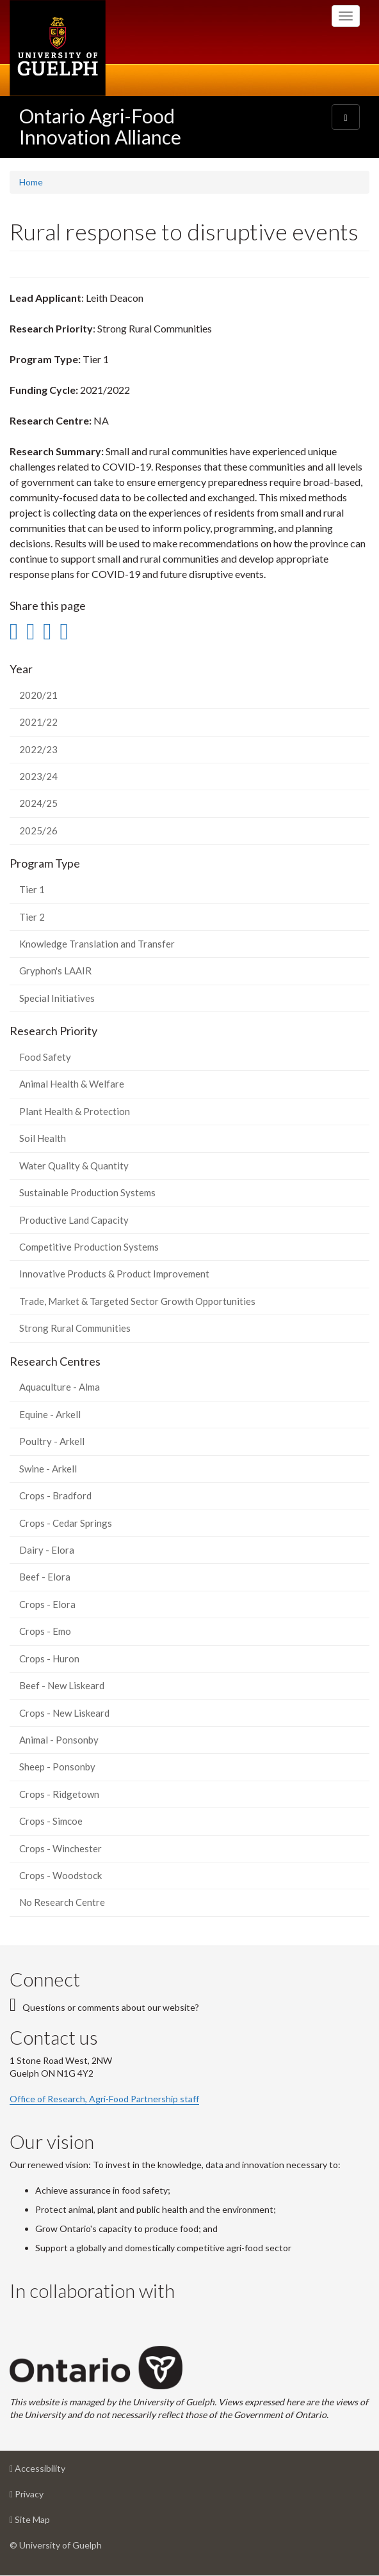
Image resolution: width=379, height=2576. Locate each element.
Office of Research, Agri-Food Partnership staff (104, 2098)
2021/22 (38, 722)
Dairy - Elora (46, 1550)
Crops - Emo (45, 1631)
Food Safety (45, 1057)
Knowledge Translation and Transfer (97, 943)
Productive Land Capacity (74, 1220)
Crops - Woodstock (60, 1875)
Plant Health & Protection (74, 1111)
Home (31, 181)
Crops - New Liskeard (64, 1713)
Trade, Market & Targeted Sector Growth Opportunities (137, 1301)
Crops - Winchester (60, 1848)
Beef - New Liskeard (61, 1685)
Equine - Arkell (50, 1414)
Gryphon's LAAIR (55, 970)
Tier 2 (32, 917)
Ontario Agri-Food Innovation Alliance (100, 126)
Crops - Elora (47, 1604)
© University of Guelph (56, 2545)
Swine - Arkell (48, 1468)
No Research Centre (62, 1902)
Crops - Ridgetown (59, 1794)
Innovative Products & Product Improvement (114, 1273)
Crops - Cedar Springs (65, 1523)
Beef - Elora (44, 1576)
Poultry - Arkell (52, 1441)
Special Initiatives (57, 998)
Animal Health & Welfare (71, 1083)
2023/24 (38, 776)
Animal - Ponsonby (59, 1739)
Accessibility (58, 2471)
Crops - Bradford (55, 1495)
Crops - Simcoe (51, 1821)
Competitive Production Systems (89, 1247)
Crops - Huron (49, 1658)
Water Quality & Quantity (74, 1165)
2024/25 (38, 803)
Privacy (47, 2497)
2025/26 (38, 830)
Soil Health (42, 1138)
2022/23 (38, 749)
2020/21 (38, 695)
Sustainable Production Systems (87, 1192)
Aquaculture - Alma (59, 1387)
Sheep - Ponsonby (57, 1766)
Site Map (50, 2523)
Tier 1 (32, 889)
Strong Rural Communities (75, 1328)
